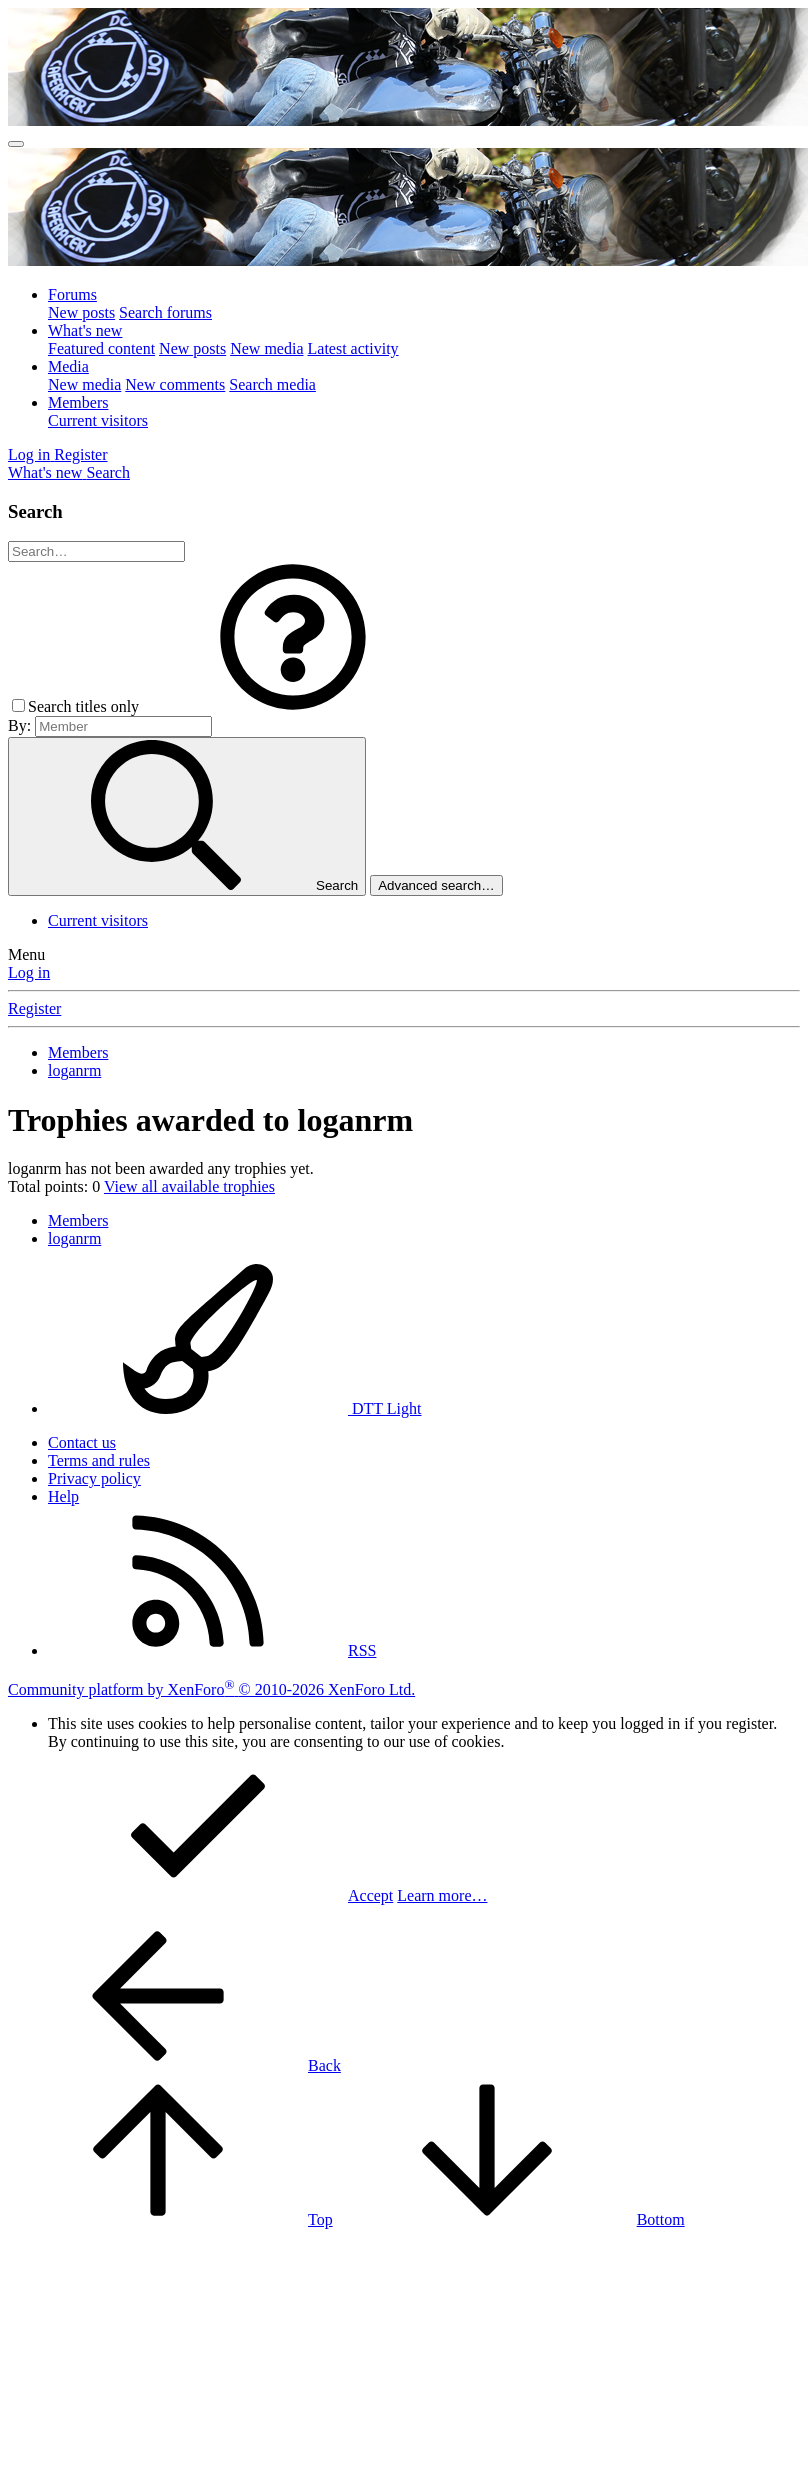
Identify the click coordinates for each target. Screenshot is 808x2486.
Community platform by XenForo (211, 1689)
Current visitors (98, 420)
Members (78, 402)
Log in (29, 972)
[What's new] (47, 472)
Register (34, 1008)
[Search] (108, 472)
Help (63, 1496)
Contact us (82, 1442)
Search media (272, 384)
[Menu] (16, 144)
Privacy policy (94, 1478)
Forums (72, 294)
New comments (175, 384)
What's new (85, 330)
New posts (81, 312)
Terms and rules (99, 1460)
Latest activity (353, 348)
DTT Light (234, 1408)
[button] (293, 706)
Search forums (165, 312)
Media (68, 366)
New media (266, 348)
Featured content (101, 348)
